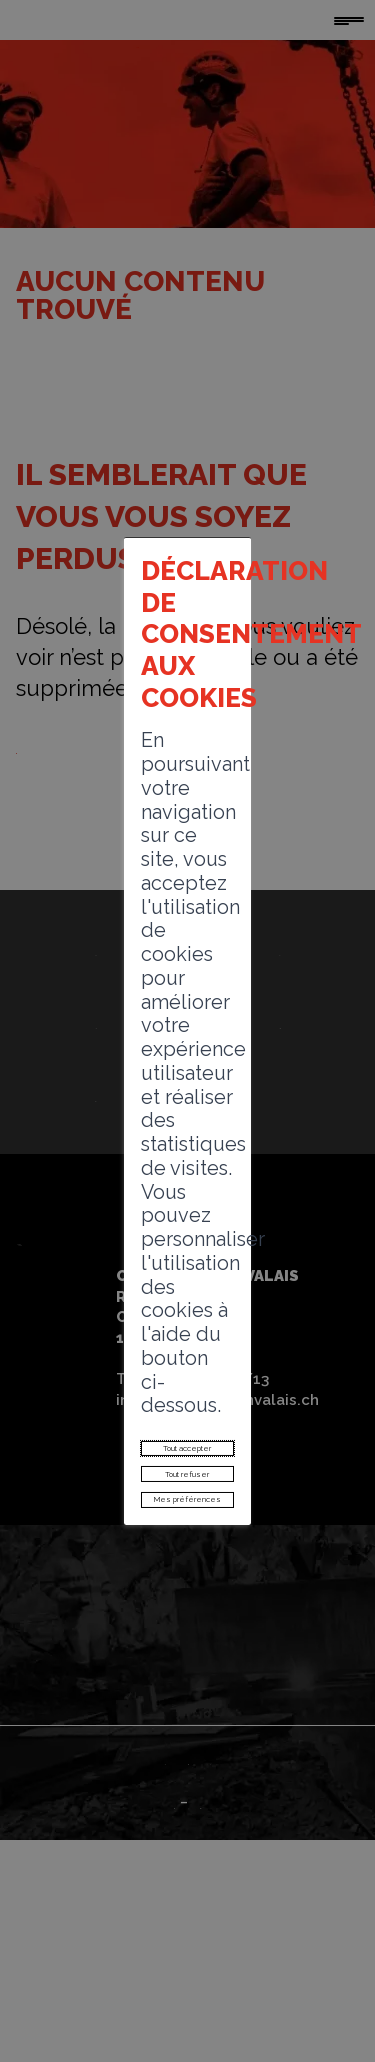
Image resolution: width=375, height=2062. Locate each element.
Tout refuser (187, 1268)
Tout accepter (187, 1223)
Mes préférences (188, 1312)
